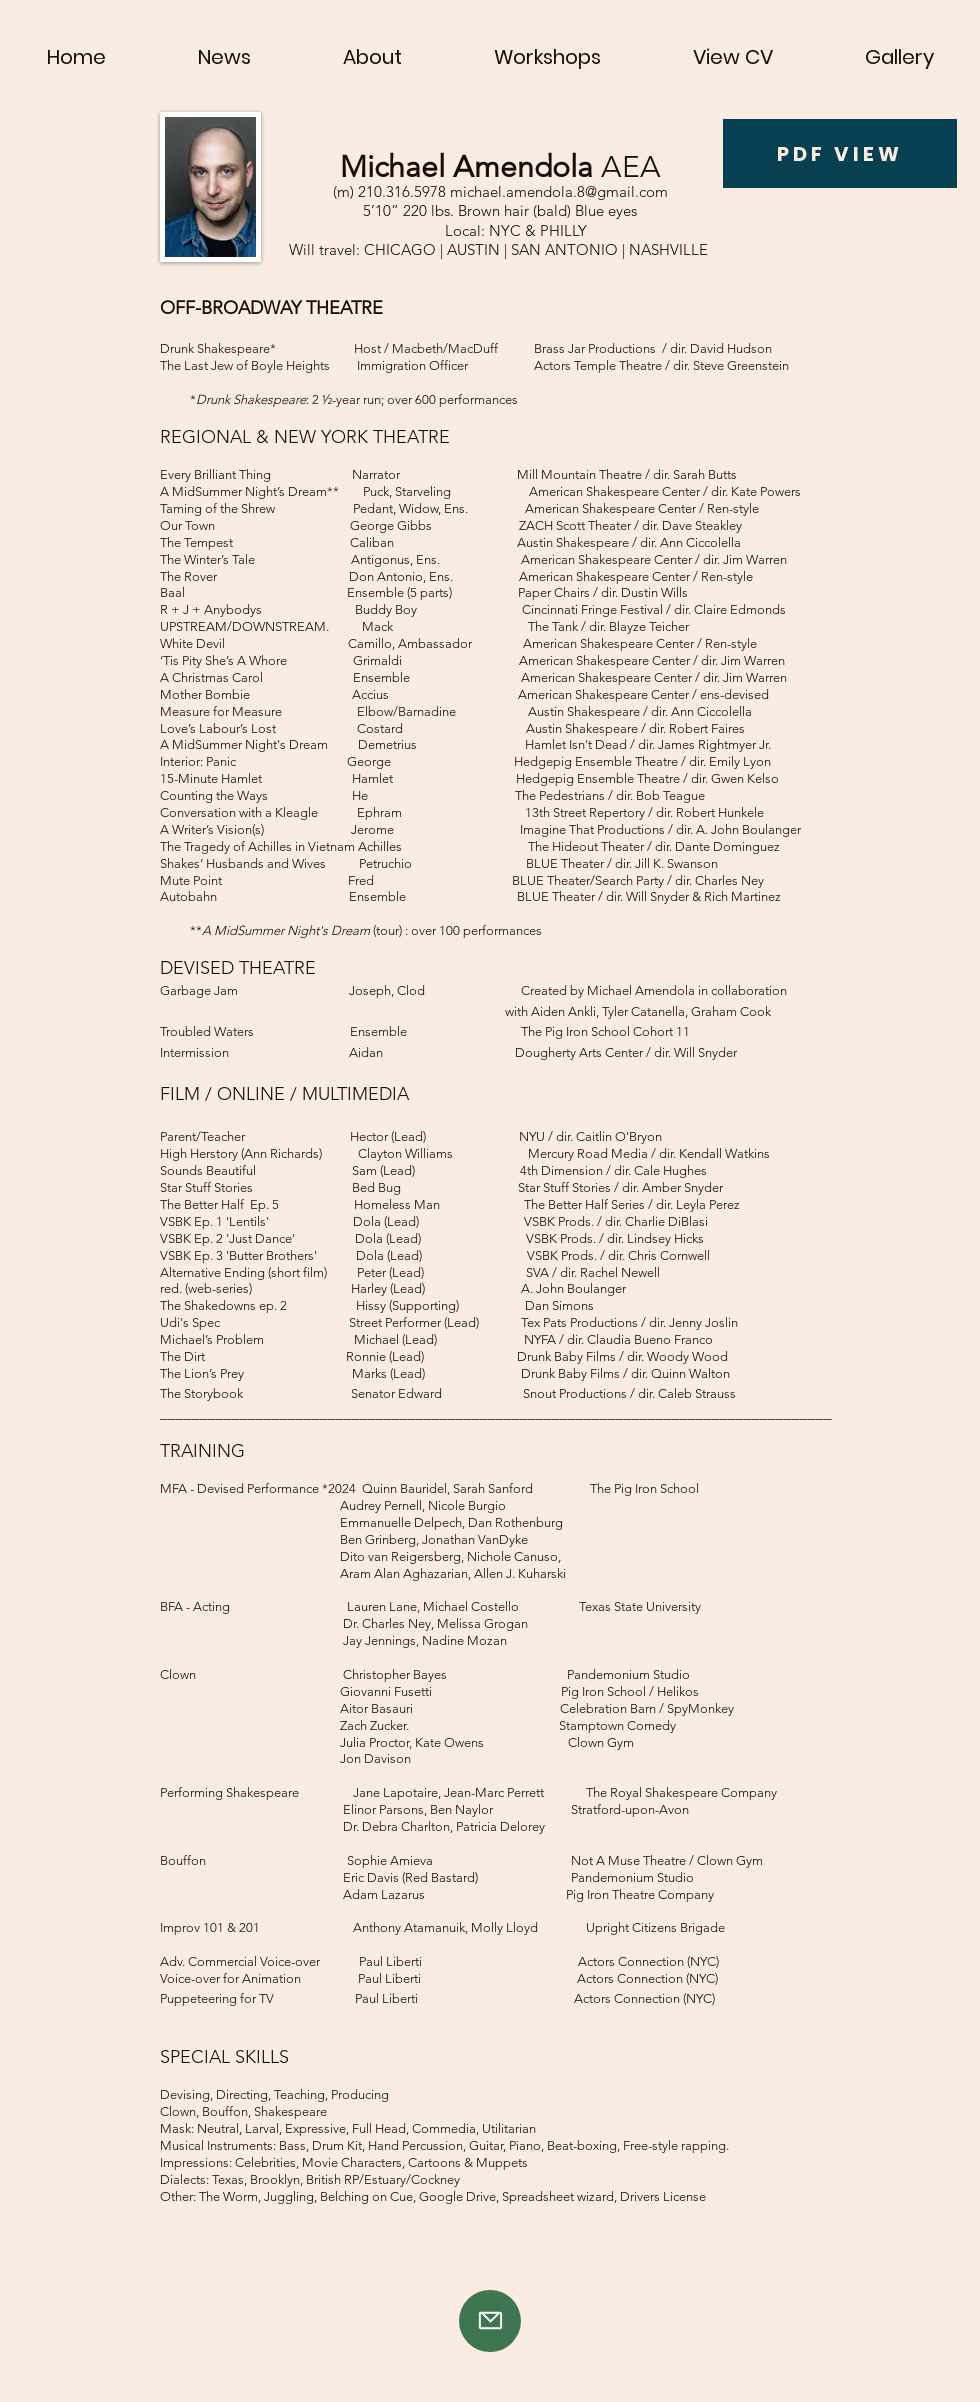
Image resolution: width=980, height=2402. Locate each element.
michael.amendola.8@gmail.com (559, 191)
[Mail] (490, 2321)
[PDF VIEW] (840, 153)
